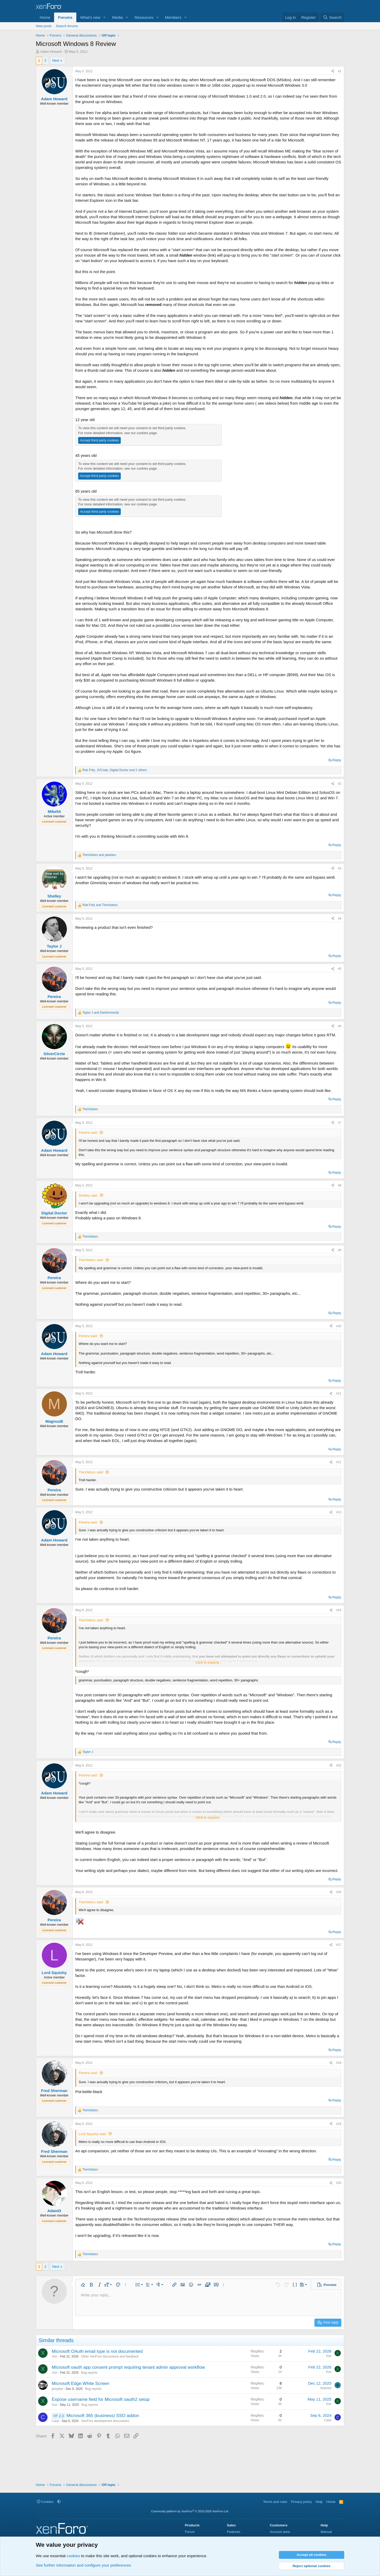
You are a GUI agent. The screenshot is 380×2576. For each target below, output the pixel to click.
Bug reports (89, 2372)
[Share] (332, 71)
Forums (65, 17)
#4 (339, 918)
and (99, 855)
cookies (73, 2556)
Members (173, 17)
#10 (338, 1326)
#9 (339, 1250)
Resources (144, 17)
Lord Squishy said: (93, 2134)
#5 (339, 969)
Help (319, 2502)
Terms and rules (275, 2502)
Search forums (67, 26)
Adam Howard (51, 52)
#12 (338, 1462)
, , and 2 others (114, 770)
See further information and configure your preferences (83, 2565)
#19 (338, 2124)
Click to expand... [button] (208, 1662)
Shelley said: (88, 1195)
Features (233, 2532)
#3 (339, 868)
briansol (325, 2388)
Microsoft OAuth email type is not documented (97, 2351)
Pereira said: (88, 1133)
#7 (339, 1123)
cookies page (147, 433)
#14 (338, 1610)
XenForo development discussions (105, 2421)
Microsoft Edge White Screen (80, 2383)
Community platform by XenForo (190, 2511)
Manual (326, 2532)
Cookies (45, 2502)
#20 (338, 2183)
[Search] (332, 17)
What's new (90, 17)
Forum (190, 2532)
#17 (338, 1945)
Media (117, 17)
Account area (280, 2532)
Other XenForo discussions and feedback (110, 2356)
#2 (339, 783)
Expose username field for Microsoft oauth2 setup (100, 2399)
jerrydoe (57, 2389)
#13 (338, 1512)
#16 (338, 1892)
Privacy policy (301, 2502)
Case (55, 2421)
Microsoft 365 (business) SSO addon (102, 2415)
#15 (338, 1765)
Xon (54, 2356)
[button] (104, 17)
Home (45, 17)
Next (55, 60)
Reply (336, 760)
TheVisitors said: (91, 1260)
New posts (44, 26)
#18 (338, 2063)
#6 (339, 1026)
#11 (338, 1393)
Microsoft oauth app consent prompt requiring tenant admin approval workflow (128, 2367)
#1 (339, 71)
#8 (339, 1185)
